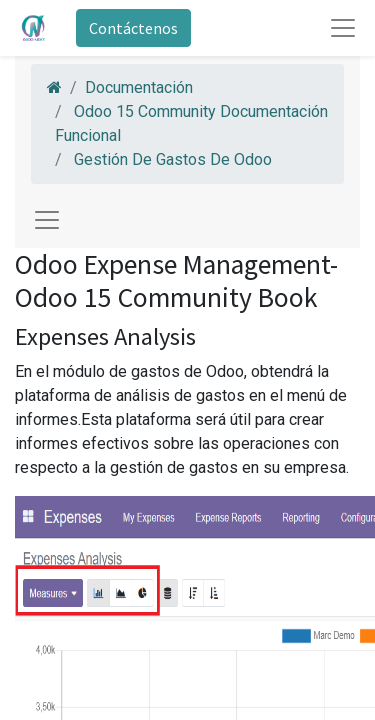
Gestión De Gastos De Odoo (173, 159)
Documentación (139, 87)
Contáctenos (133, 28)
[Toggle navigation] (47, 220)
